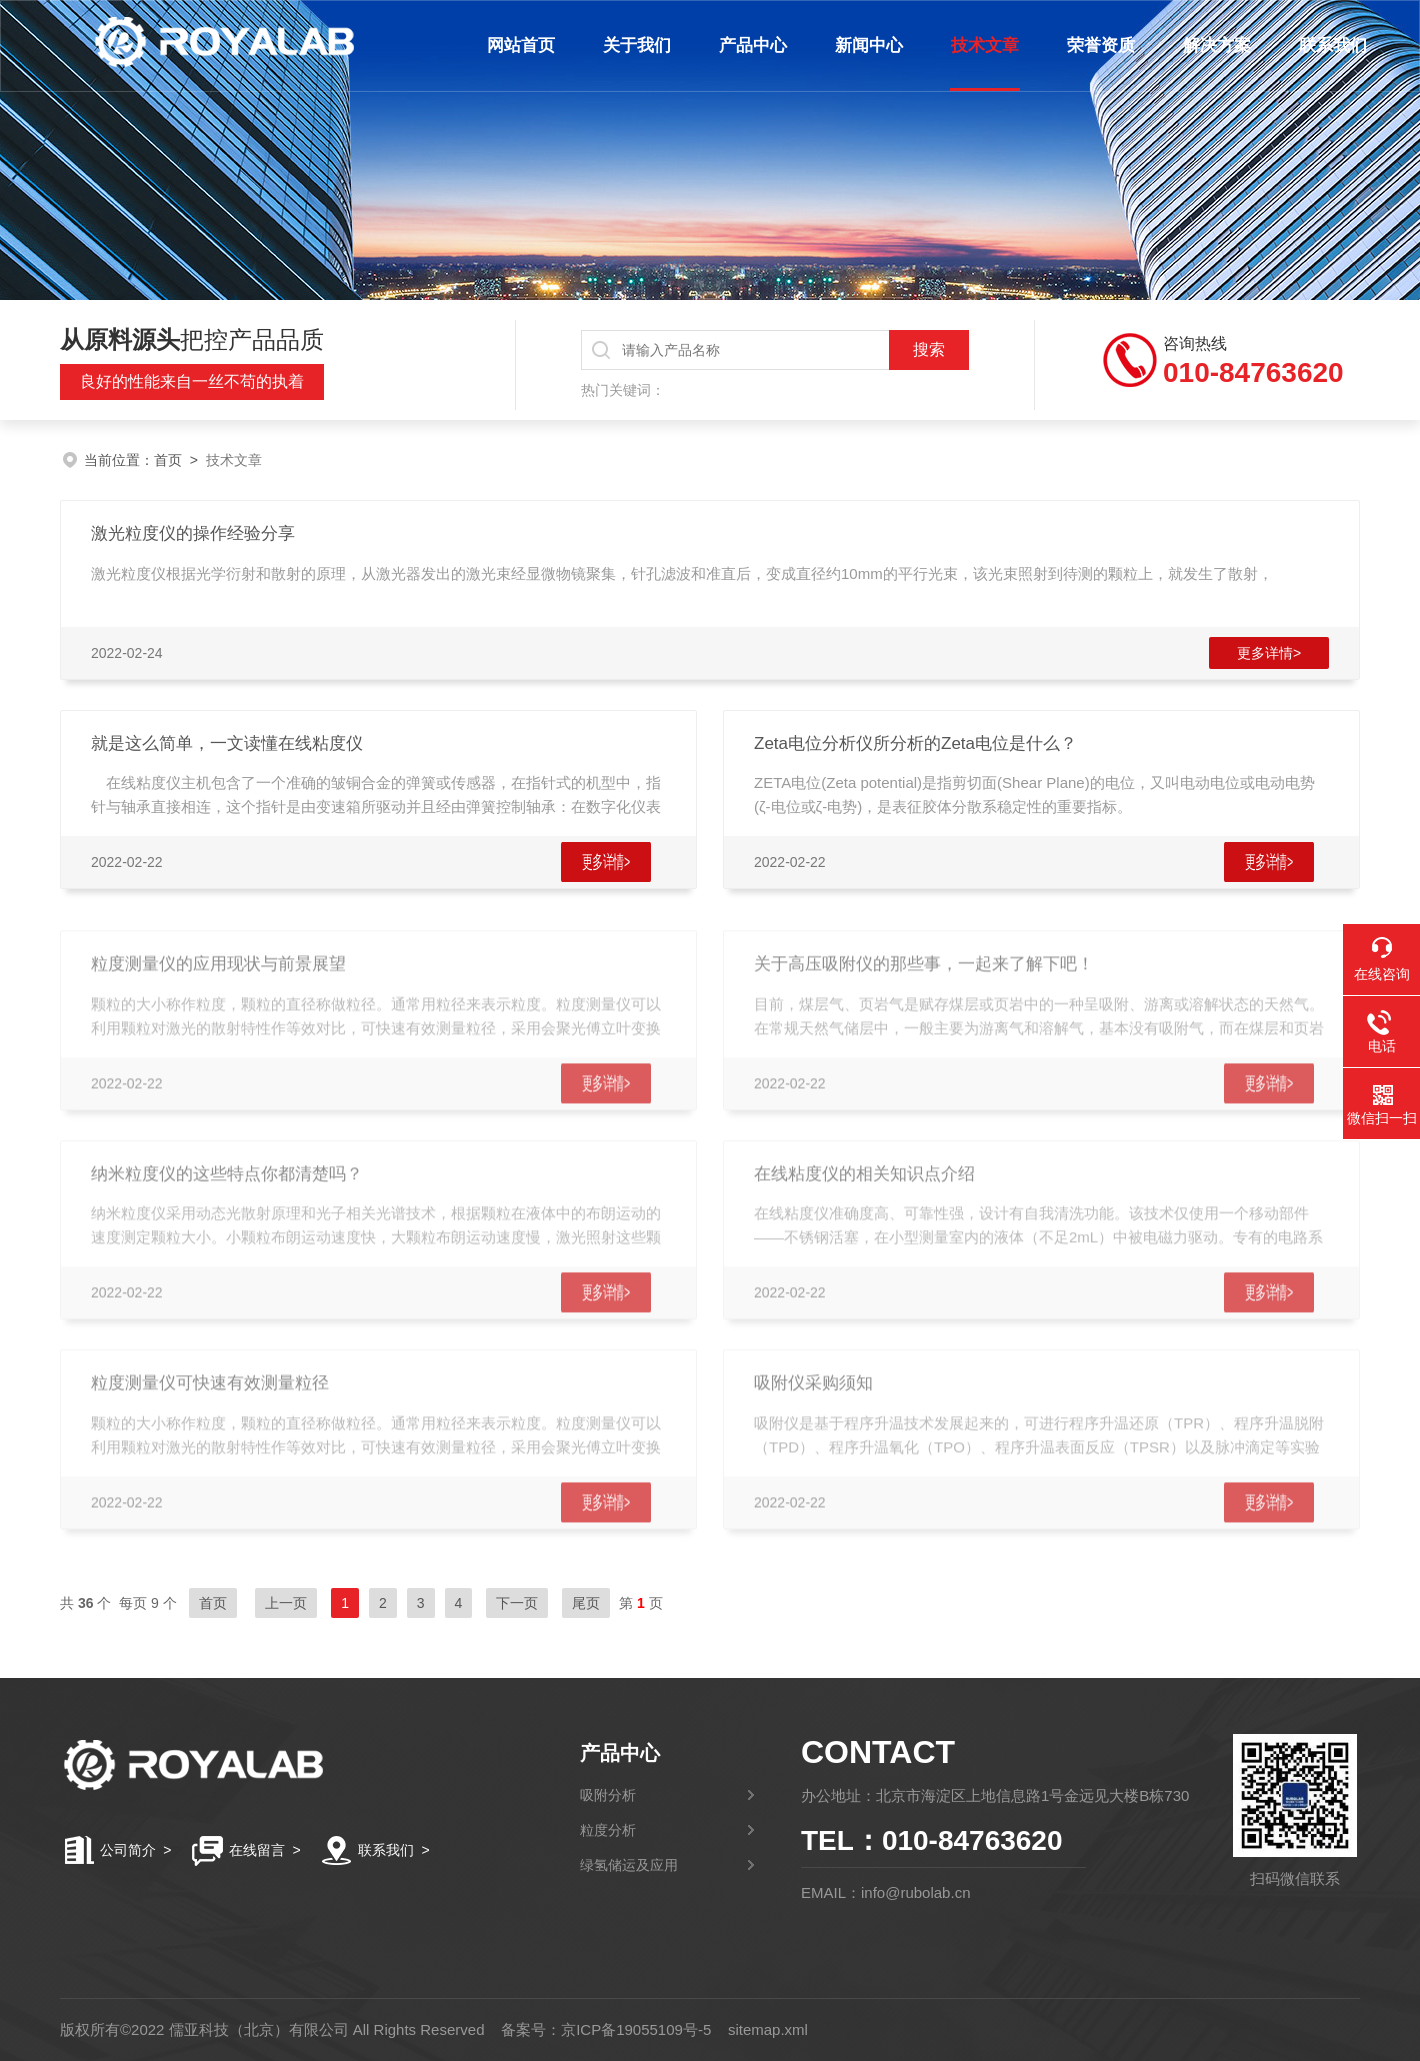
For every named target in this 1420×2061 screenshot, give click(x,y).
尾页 (586, 1603)
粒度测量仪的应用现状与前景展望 (218, 981)
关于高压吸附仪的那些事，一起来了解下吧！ (924, 981)
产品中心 (749, 45)
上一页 (286, 1603)
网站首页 (517, 45)
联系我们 (1329, 45)
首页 (168, 460)
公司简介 (128, 1850)
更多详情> (1269, 653)
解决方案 (1213, 45)
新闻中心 (865, 45)
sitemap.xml (768, 2029)
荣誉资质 (1097, 45)
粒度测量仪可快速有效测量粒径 (210, 1400)
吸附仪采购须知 (813, 1400)
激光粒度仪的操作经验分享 (193, 533)
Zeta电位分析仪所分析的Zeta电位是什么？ (915, 743)
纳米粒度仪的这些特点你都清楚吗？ (227, 1191)
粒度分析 (608, 1830)
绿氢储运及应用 (629, 1865)
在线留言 (257, 1850)
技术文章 (981, 45)
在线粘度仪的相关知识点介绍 (864, 1191)
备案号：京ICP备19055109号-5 (606, 2029)
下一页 (517, 1603)
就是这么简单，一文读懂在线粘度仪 (227, 743)
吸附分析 (608, 1795)
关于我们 (633, 45)
